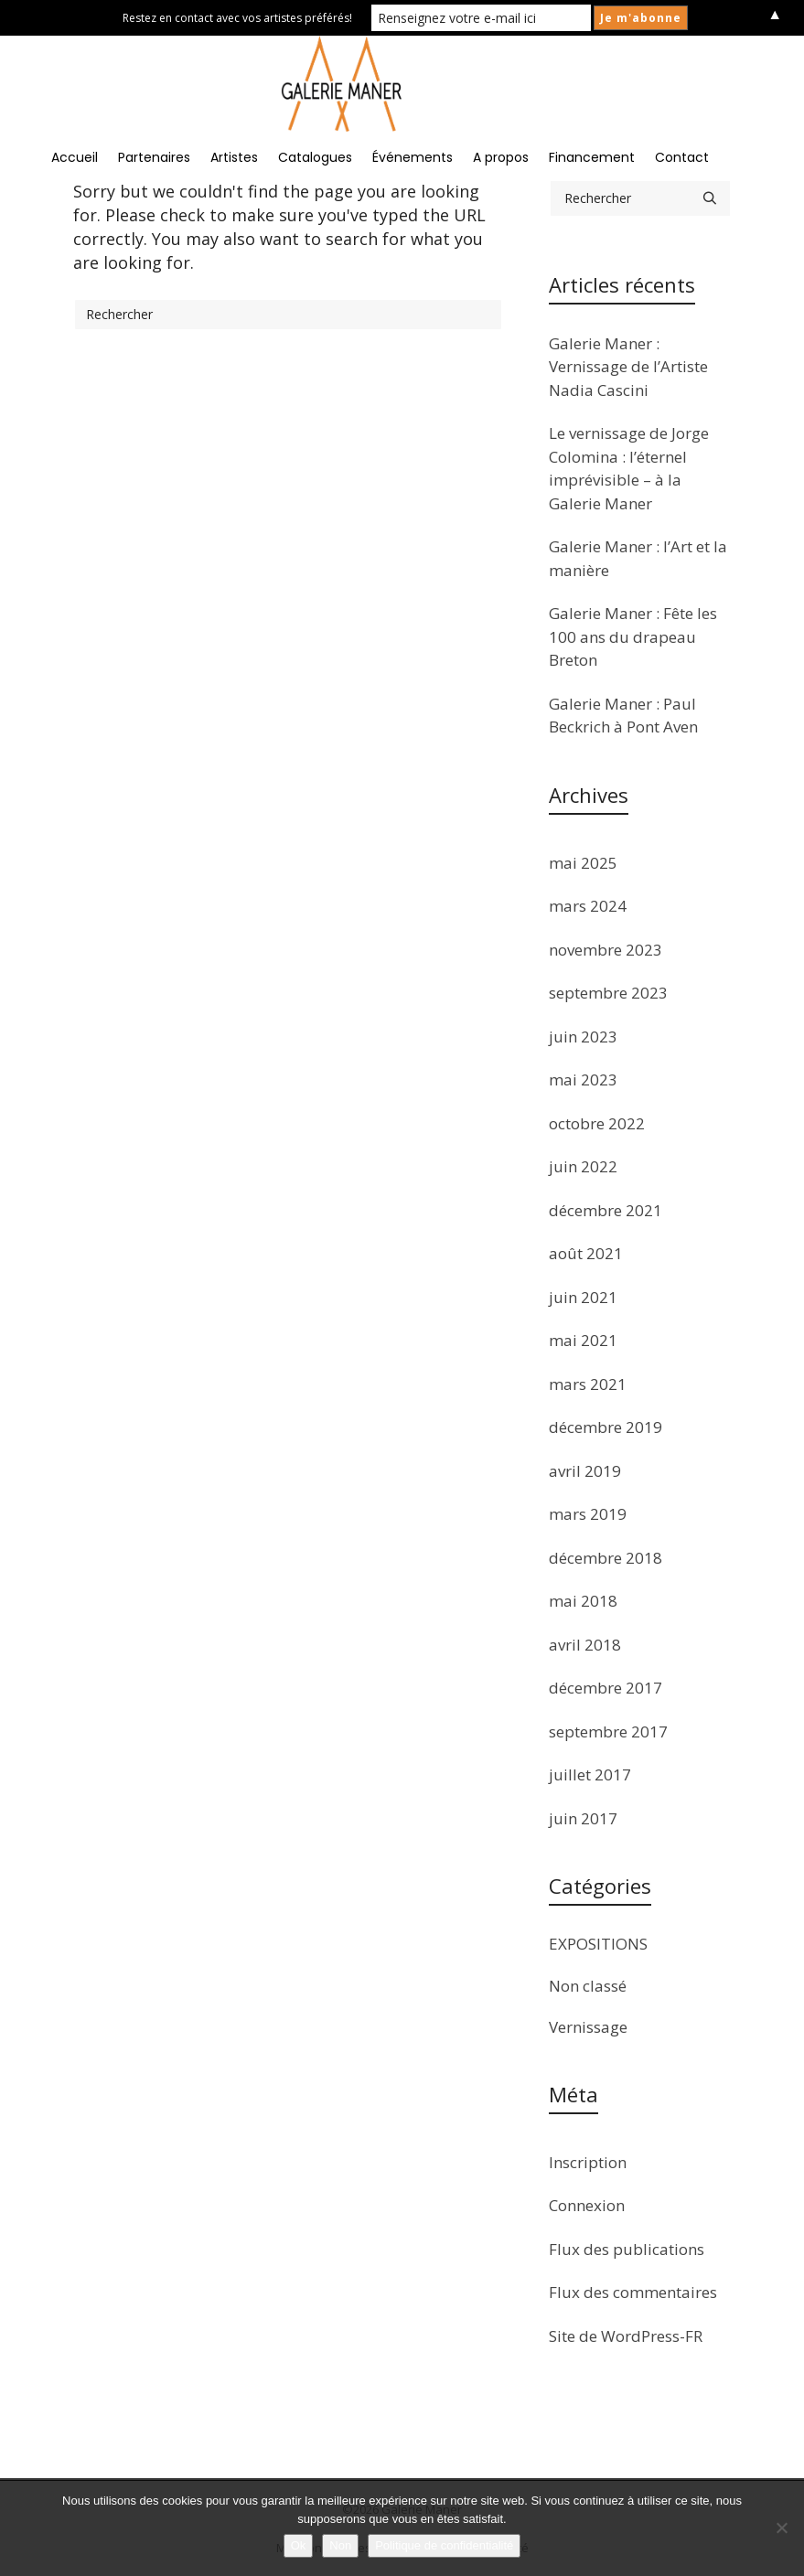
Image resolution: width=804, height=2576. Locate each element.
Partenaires (154, 157)
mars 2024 (588, 905)
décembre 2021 (605, 1210)
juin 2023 (583, 1036)
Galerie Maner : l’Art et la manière (638, 558)
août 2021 (586, 1253)
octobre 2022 (597, 1123)
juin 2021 (583, 1297)
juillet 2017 (590, 1774)
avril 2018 (585, 1644)
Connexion (587, 2205)
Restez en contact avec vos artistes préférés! (237, 18)
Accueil (74, 157)
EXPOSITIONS (598, 1943)
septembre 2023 (608, 992)
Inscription (588, 2162)
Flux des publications (626, 2249)
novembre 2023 (605, 949)
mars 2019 (588, 1513)
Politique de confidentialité (444, 2545)
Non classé (588, 1985)
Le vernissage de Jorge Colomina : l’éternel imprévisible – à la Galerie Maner (629, 468)
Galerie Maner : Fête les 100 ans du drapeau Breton (633, 636)
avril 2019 (585, 1470)
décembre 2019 (605, 1427)
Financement (592, 157)
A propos (501, 157)
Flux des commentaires (633, 2292)
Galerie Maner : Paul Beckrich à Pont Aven (623, 715)
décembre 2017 (605, 1687)
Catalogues (315, 157)
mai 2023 (583, 1079)
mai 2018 (583, 1600)
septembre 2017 (608, 1731)
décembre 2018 (605, 1557)
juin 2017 (583, 1818)
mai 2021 (583, 1340)
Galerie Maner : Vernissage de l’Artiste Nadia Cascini (628, 367)
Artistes (234, 157)
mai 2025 (583, 862)
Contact (682, 157)
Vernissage (588, 2026)
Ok (298, 2545)
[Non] (781, 2527)
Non (340, 2545)
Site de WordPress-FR (625, 2335)
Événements (412, 157)
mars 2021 (588, 1384)
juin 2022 (583, 1166)
